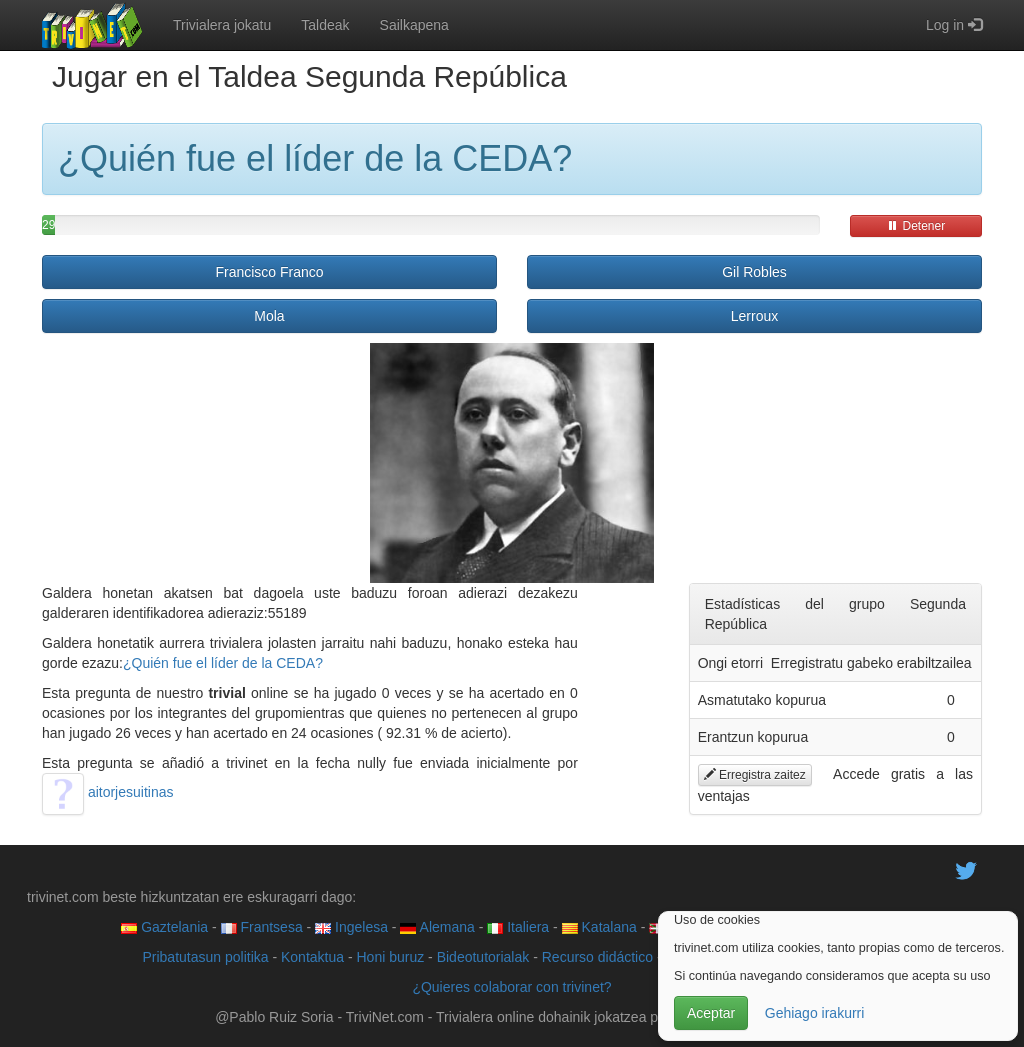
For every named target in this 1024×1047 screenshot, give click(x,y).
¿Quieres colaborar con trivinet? (511, 987)
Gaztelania (164, 927)
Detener (916, 226)
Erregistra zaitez (755, 775)
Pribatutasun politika (205, 957)
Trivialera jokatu (222, 25)
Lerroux (754, 316)
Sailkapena (414, 25)
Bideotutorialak (483, 957)
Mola (269, 316)
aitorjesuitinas (108, 792)
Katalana (599, 927)
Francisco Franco (269, 272)
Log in (954, 25)
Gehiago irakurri (815, 1013)
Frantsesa (262, 927)
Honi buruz (391, 957)
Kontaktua (312, 957)
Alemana (437, 927)
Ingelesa (351, 927)
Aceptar (711, 1013)
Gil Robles (754, 272)
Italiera (518, 927)
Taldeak (325, 25)
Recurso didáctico (597, 957)
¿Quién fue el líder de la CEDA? (223, 663)
